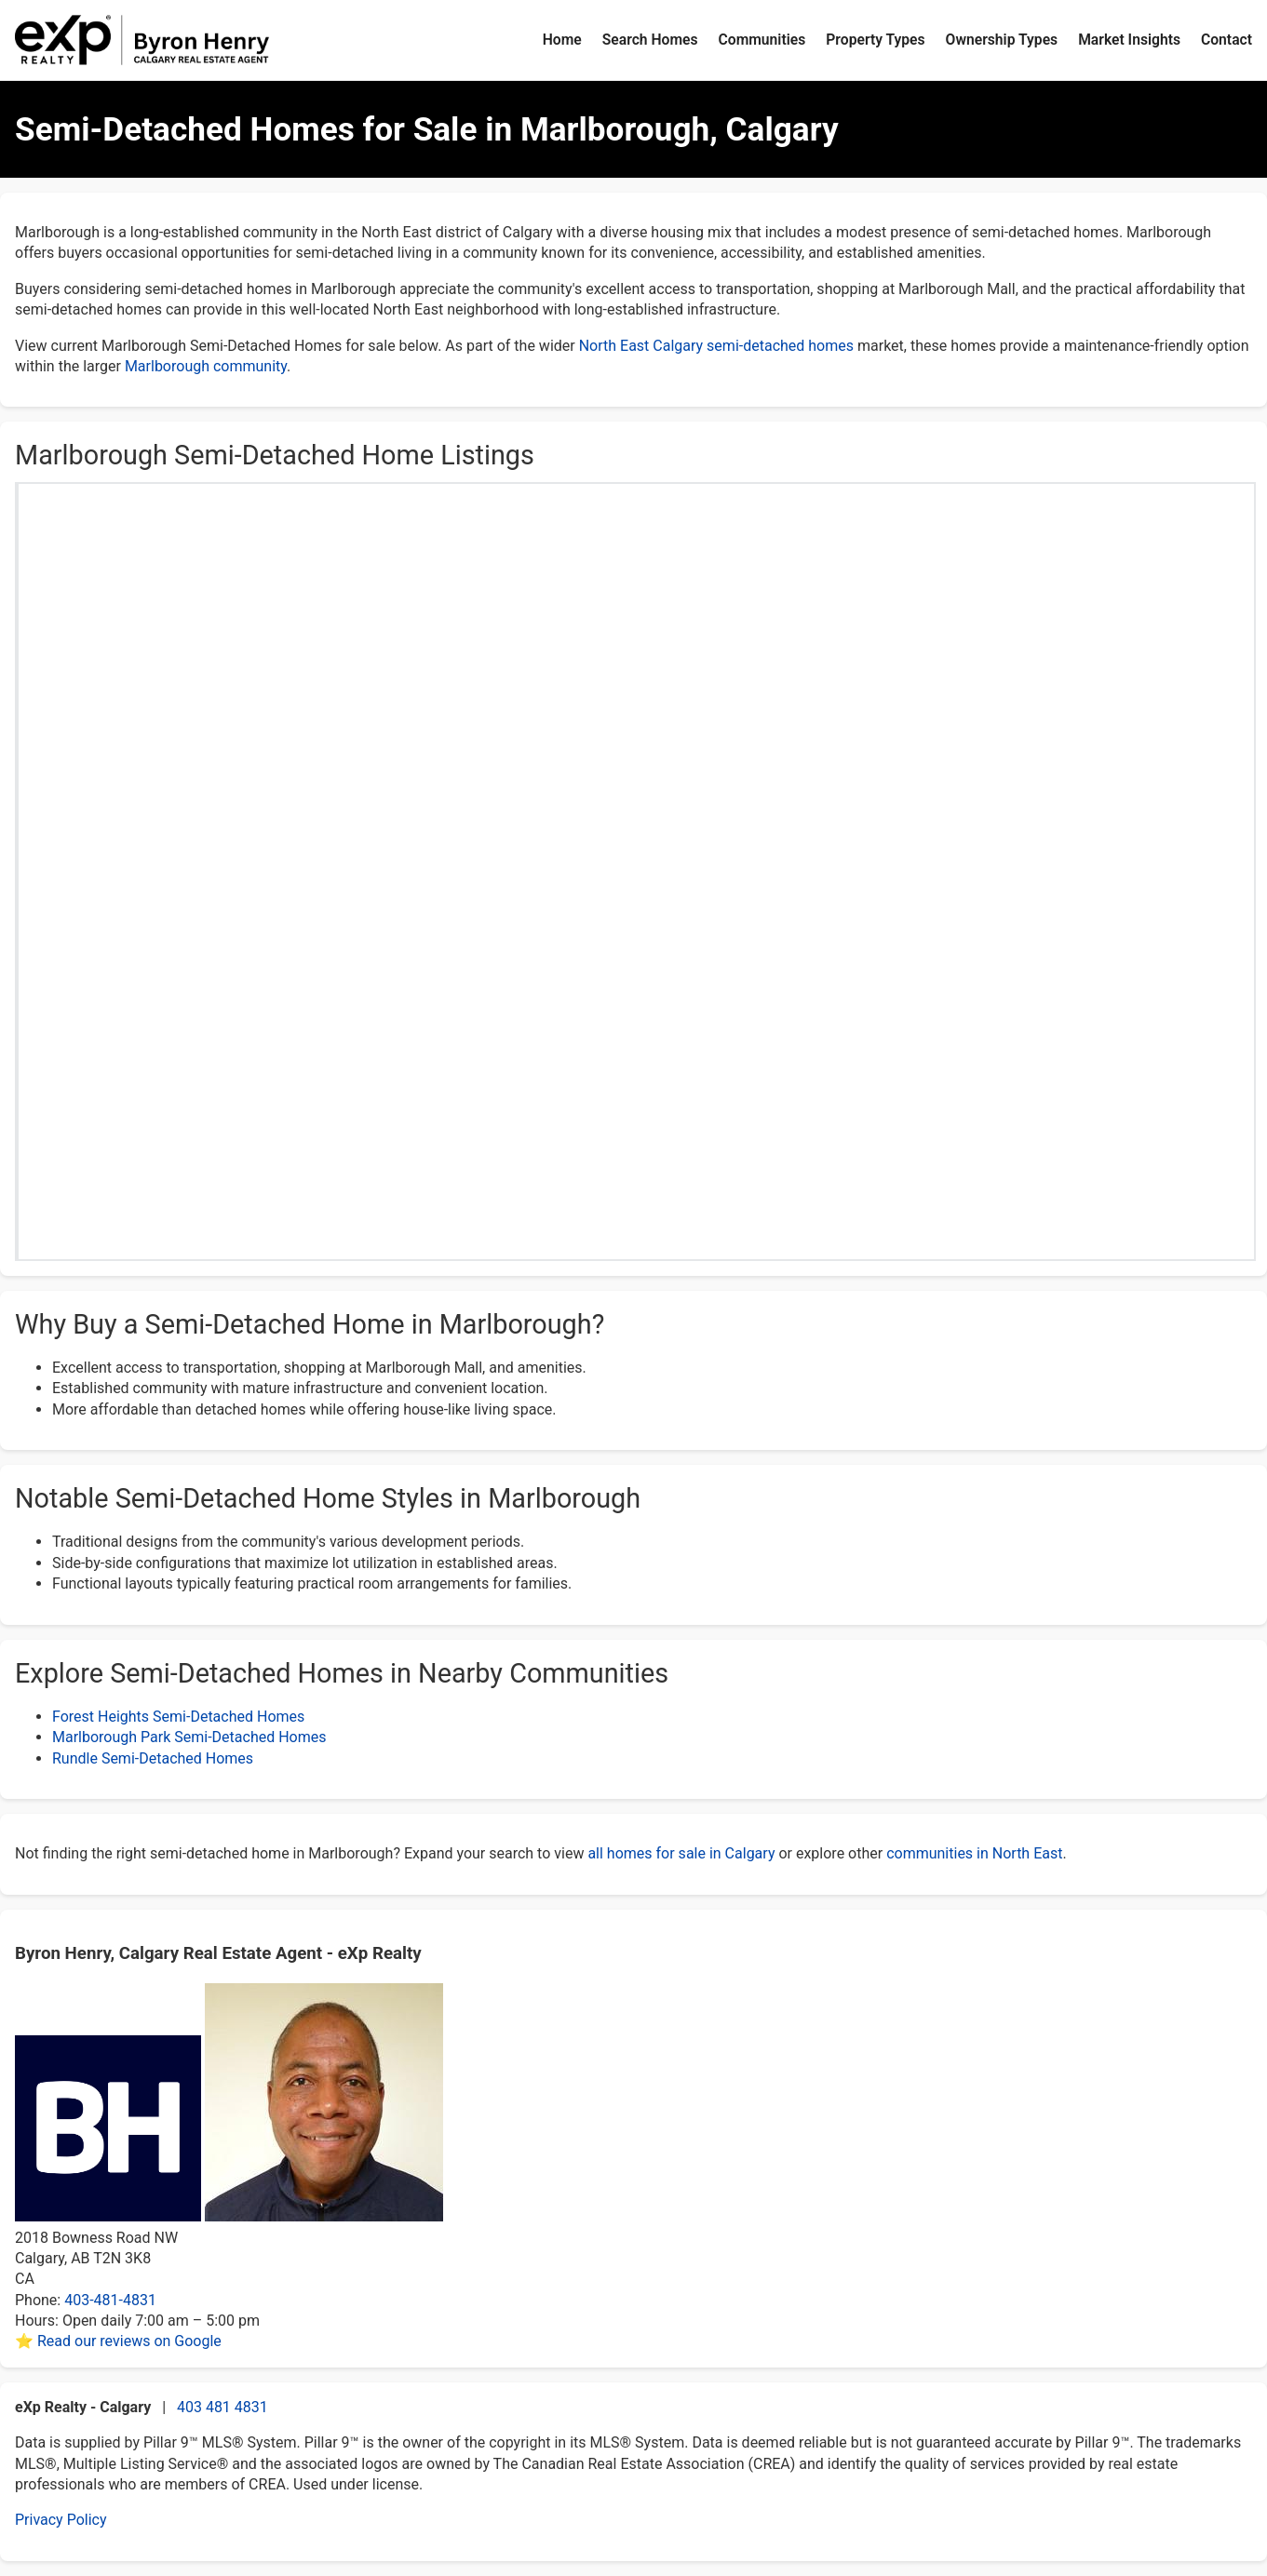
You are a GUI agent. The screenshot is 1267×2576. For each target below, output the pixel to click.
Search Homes (650, 39)
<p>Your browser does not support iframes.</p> (637, 821)
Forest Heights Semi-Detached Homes (178, 1716)
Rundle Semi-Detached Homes (152, 1758)
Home (562, 39)
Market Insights (1129, 39)
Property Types (875, 39)
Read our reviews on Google (129, 2341)
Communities (762, 39)
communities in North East (974, 1853)
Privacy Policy (61, 2520)
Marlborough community (206, 366)
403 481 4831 (222, 2407)
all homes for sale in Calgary (681, 1853)
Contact (1226, 39)
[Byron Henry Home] (142, 40)
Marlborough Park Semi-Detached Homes (189, 1737)
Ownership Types (1002, 39)
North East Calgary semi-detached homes (716, 346)
